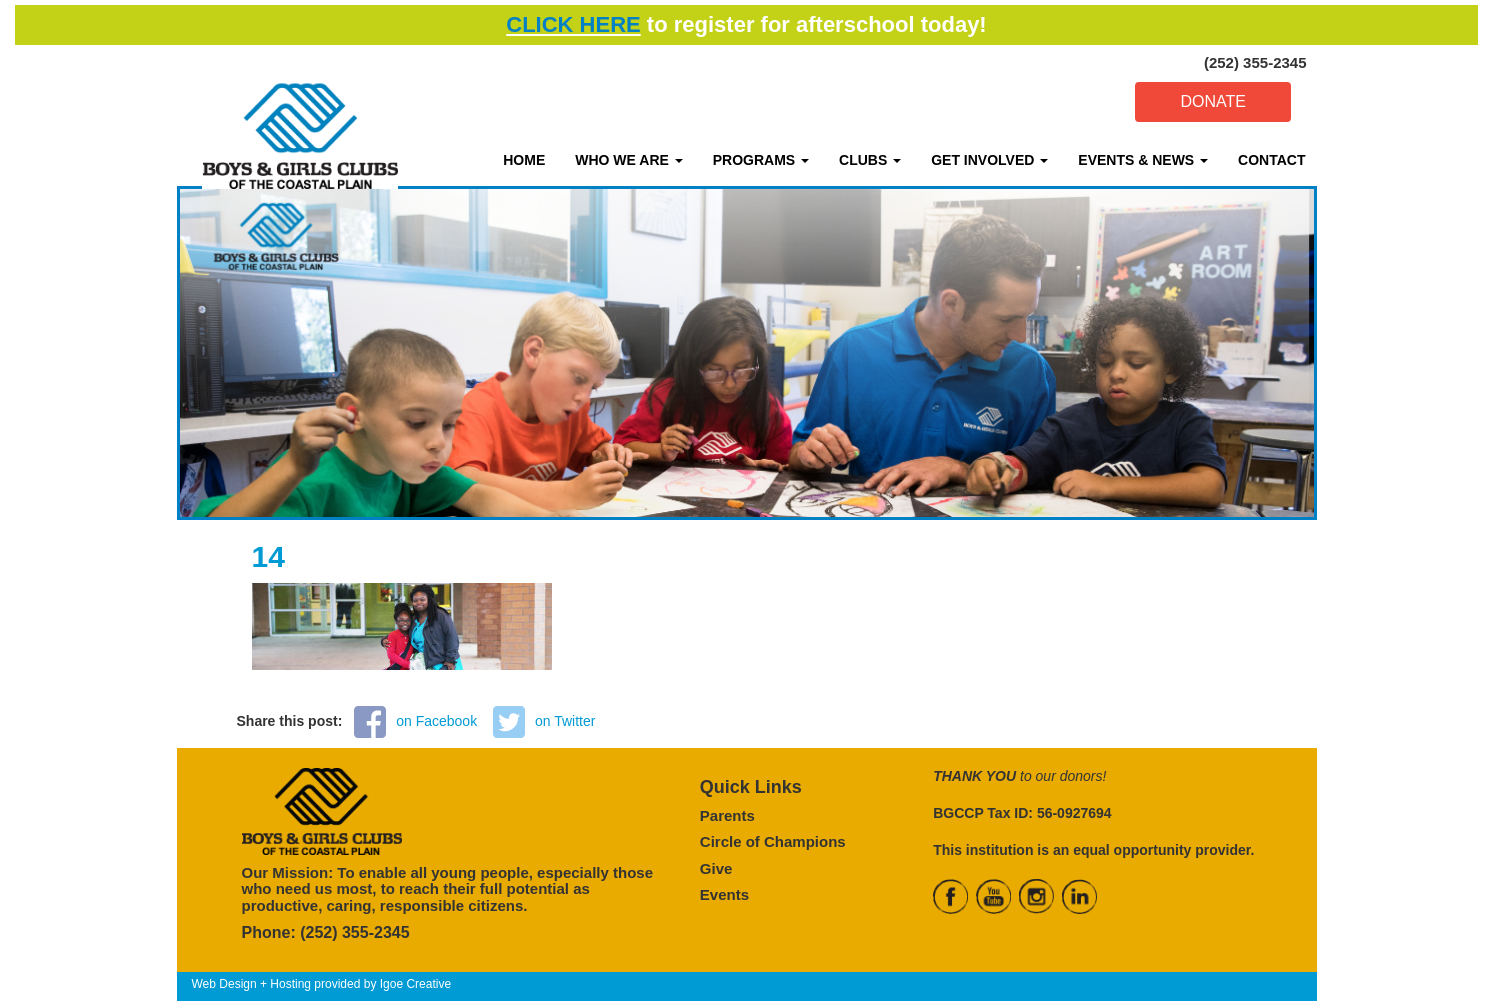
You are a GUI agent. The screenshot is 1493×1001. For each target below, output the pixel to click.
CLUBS (870, 160)
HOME (524, 160)
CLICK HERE (573, 24)
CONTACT (1271, 160)
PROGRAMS (761, 160)
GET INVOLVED (989, 160)
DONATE (1212, 101)
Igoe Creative (415, 984)
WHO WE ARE (628, 160)
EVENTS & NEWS (1143, 160)
